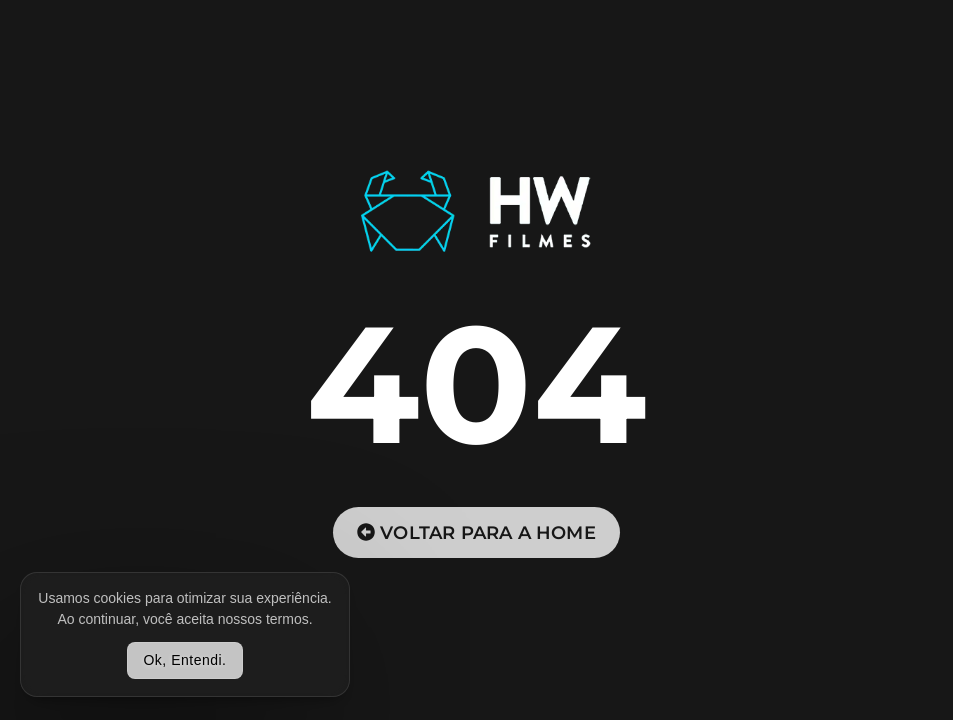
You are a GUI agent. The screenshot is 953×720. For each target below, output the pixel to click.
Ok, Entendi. (184, 660)
